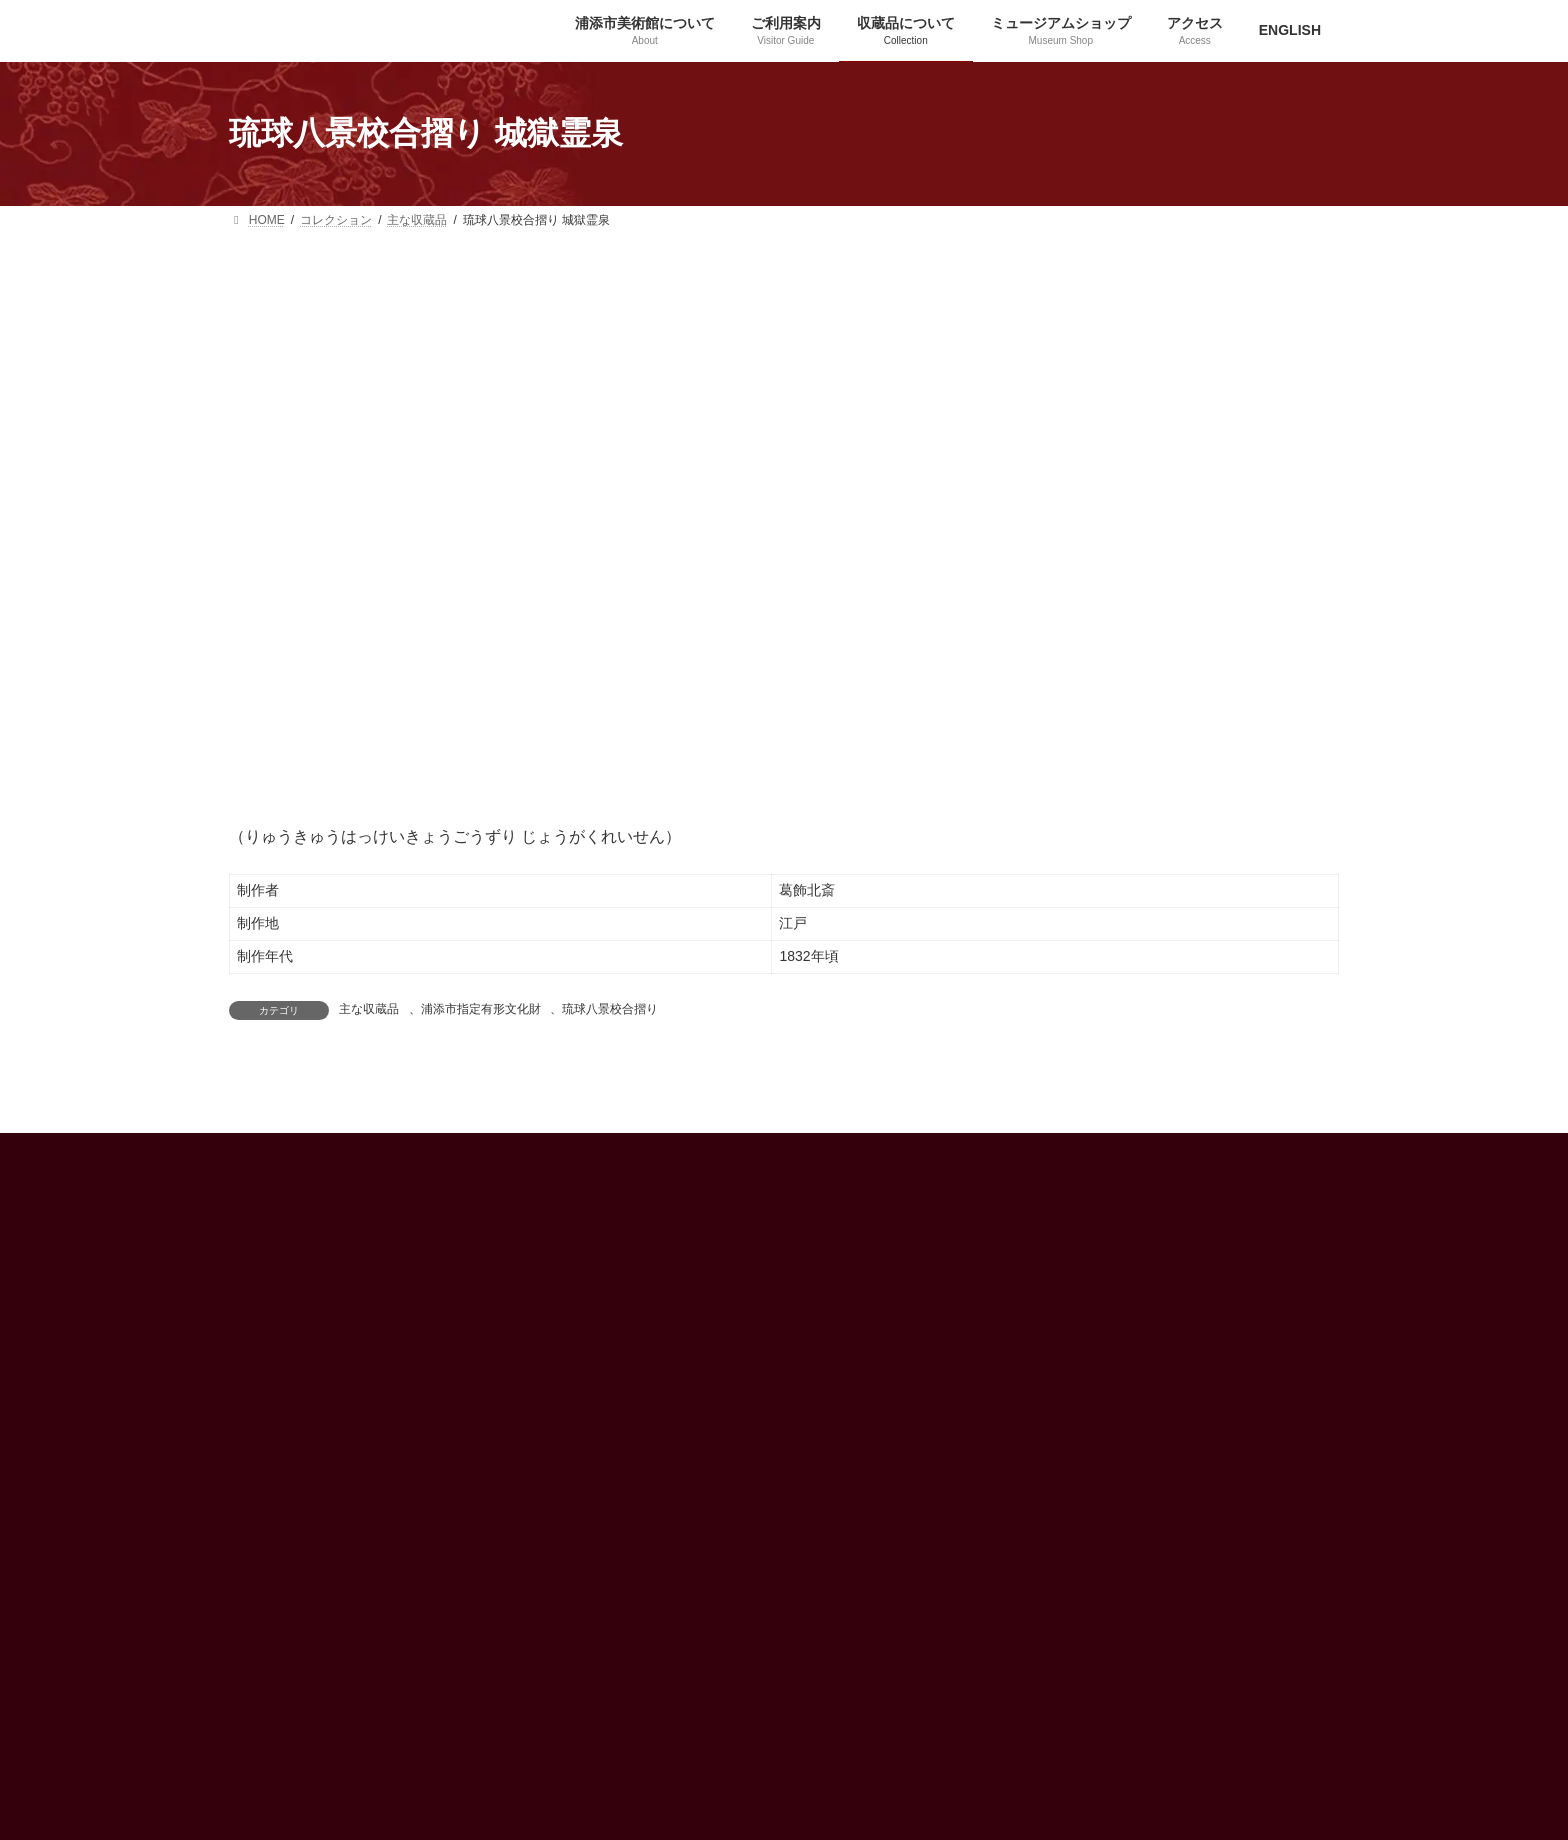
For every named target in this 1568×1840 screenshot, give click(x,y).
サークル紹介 (1037, 1336)
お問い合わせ (1037, 1441)
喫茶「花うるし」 (1049, 1267)
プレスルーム (1037, 1371)
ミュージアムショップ (1061, 1302)
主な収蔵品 (369, 1009)
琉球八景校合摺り (610, 1009)
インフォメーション (675, 1232)
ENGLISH (647, 1266)
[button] (289, 1742)
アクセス (645, 1197)
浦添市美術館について (1061, 1197)
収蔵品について (1043, 1232)
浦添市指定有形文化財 (481, 1009)
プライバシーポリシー (1061, 1406)
